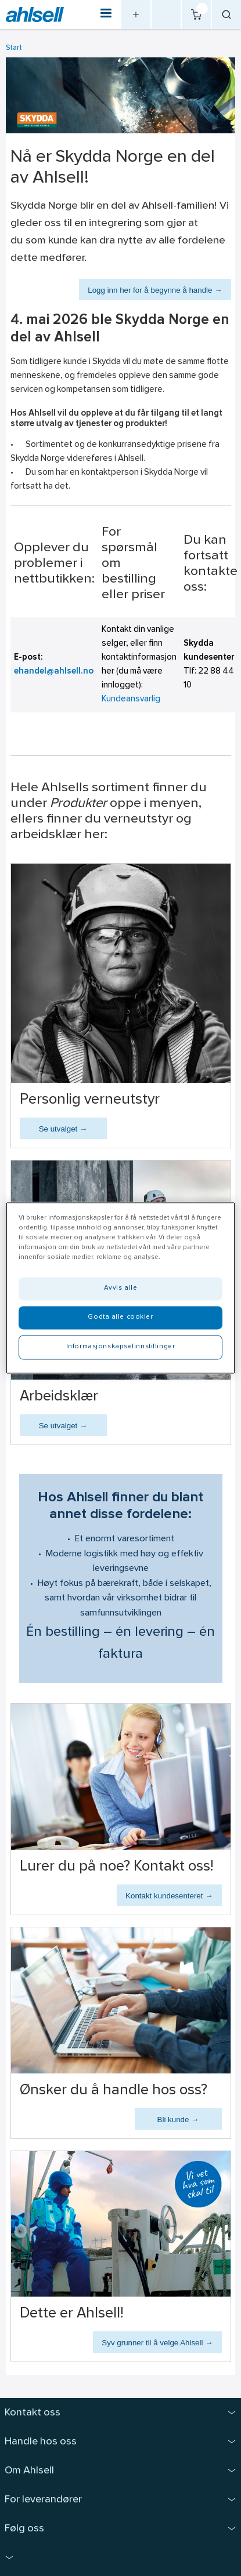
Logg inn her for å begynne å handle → (155, 290)
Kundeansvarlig (131, 699)
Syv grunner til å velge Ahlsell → (157, 2342)
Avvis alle (121, 1288)
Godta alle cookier (120, 1317)
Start (14, 48)
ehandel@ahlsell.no (53, 671)
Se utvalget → (63, 1129)
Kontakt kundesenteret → (169, 1895)
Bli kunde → (178, 2119)
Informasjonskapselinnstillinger (120, 1347)
